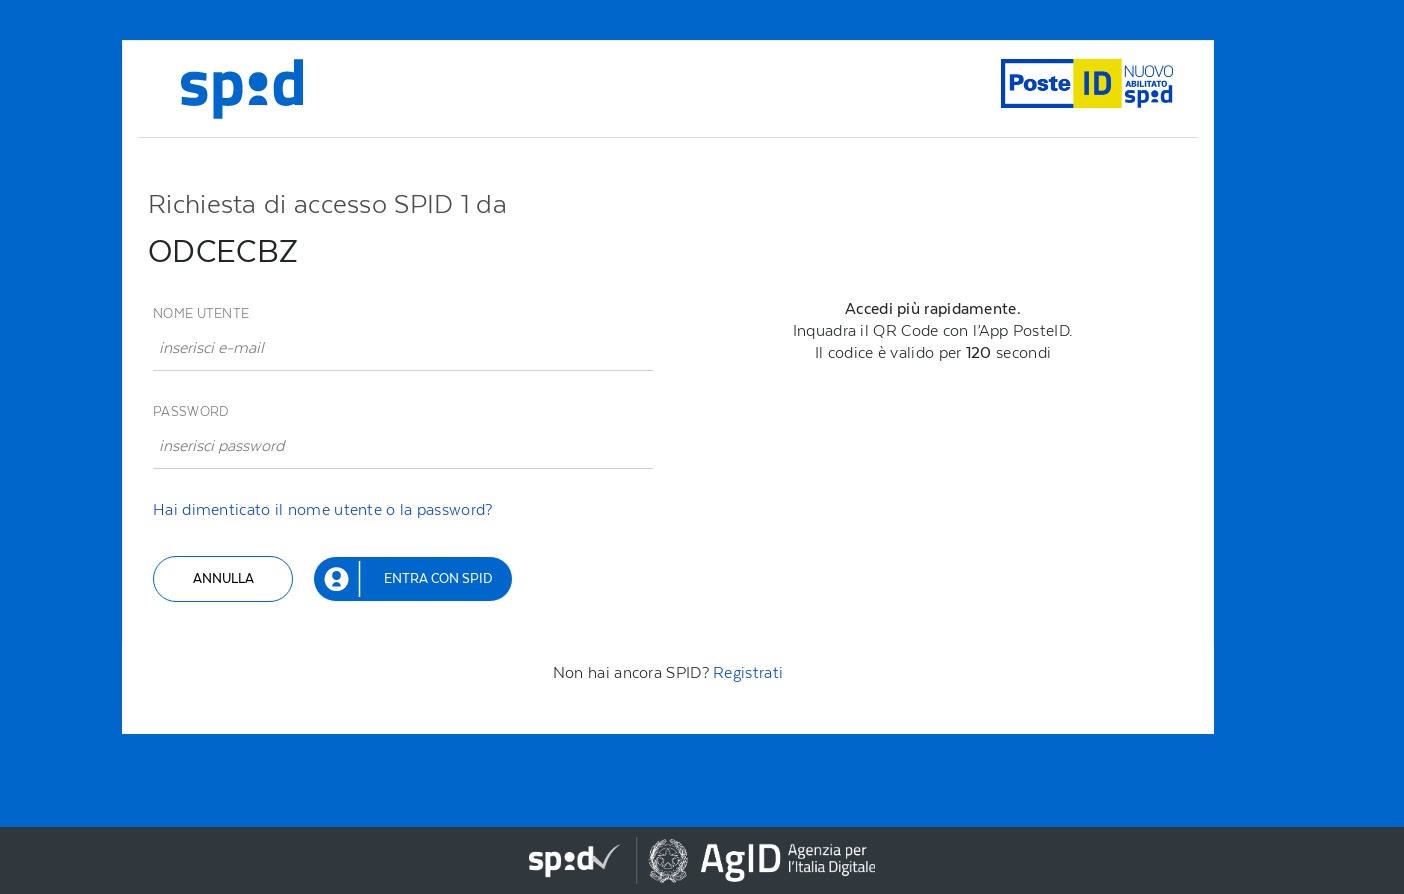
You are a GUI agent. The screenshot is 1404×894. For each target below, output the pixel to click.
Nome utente (201, 313)
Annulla (223, 578)
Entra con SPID (438, 578)
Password (190, 411)
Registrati (748, 672)
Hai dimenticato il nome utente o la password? (323, 509)
